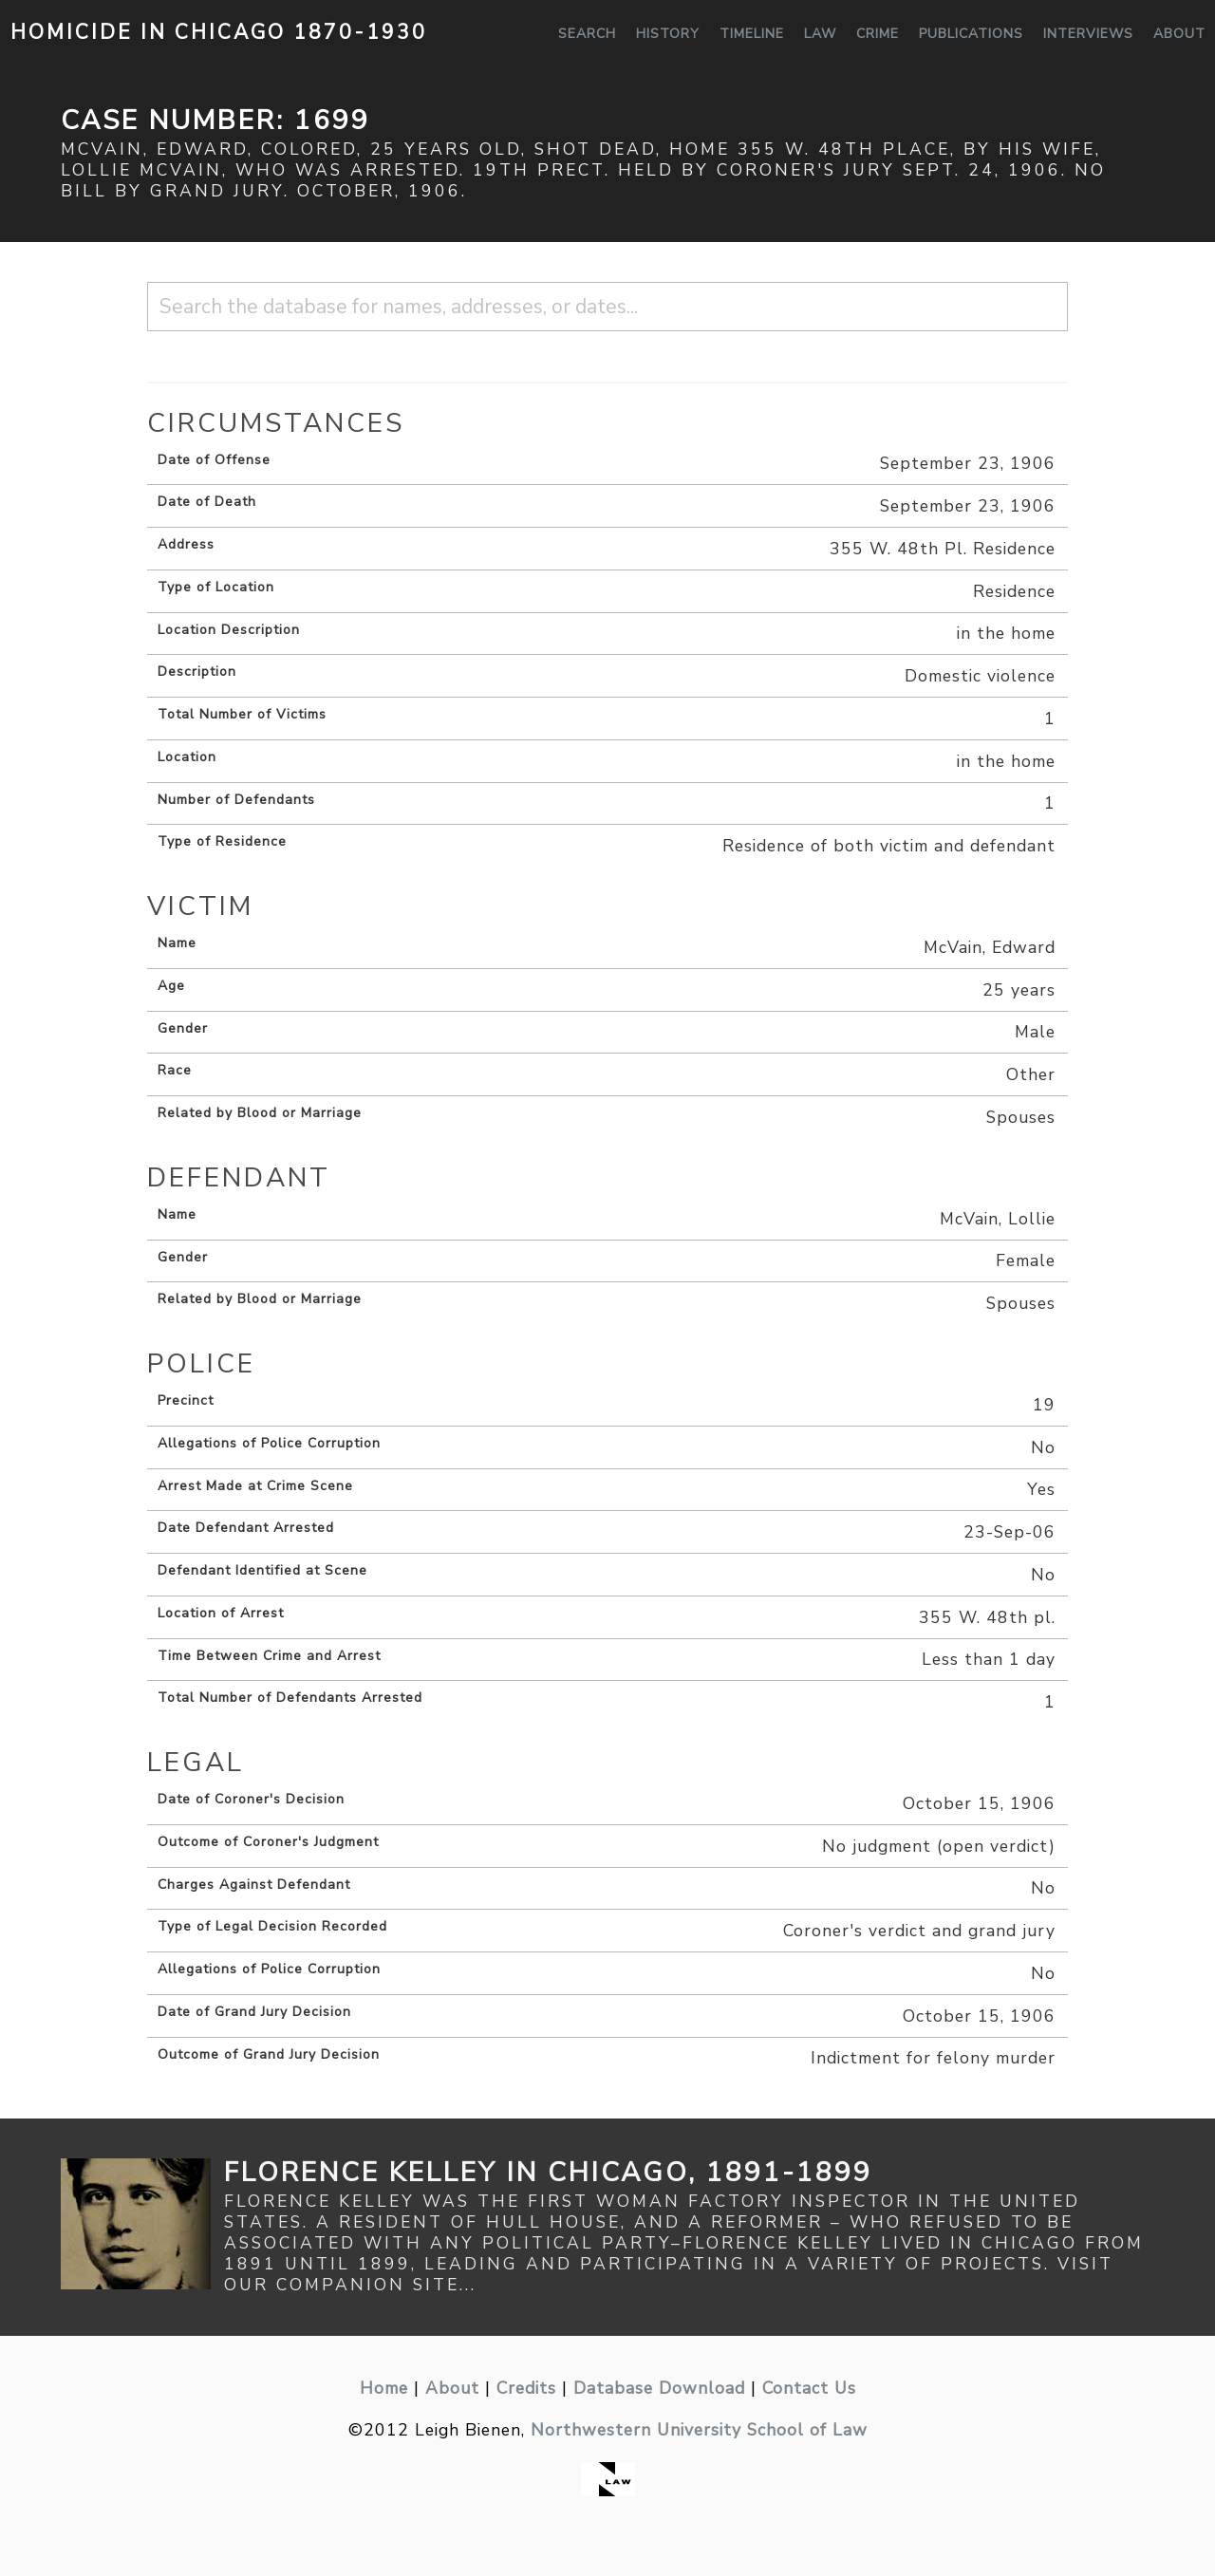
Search (587, 34)
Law (820, 34)
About (1179, 34)
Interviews (1088, 34)
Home (384, 2388)
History (668, 34)
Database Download (659, 2388)
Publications (971, 34)
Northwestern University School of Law (699, 2429)
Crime (877, 34)
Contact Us (809, 2388)
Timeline (752, 34)
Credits (526, 2388)
